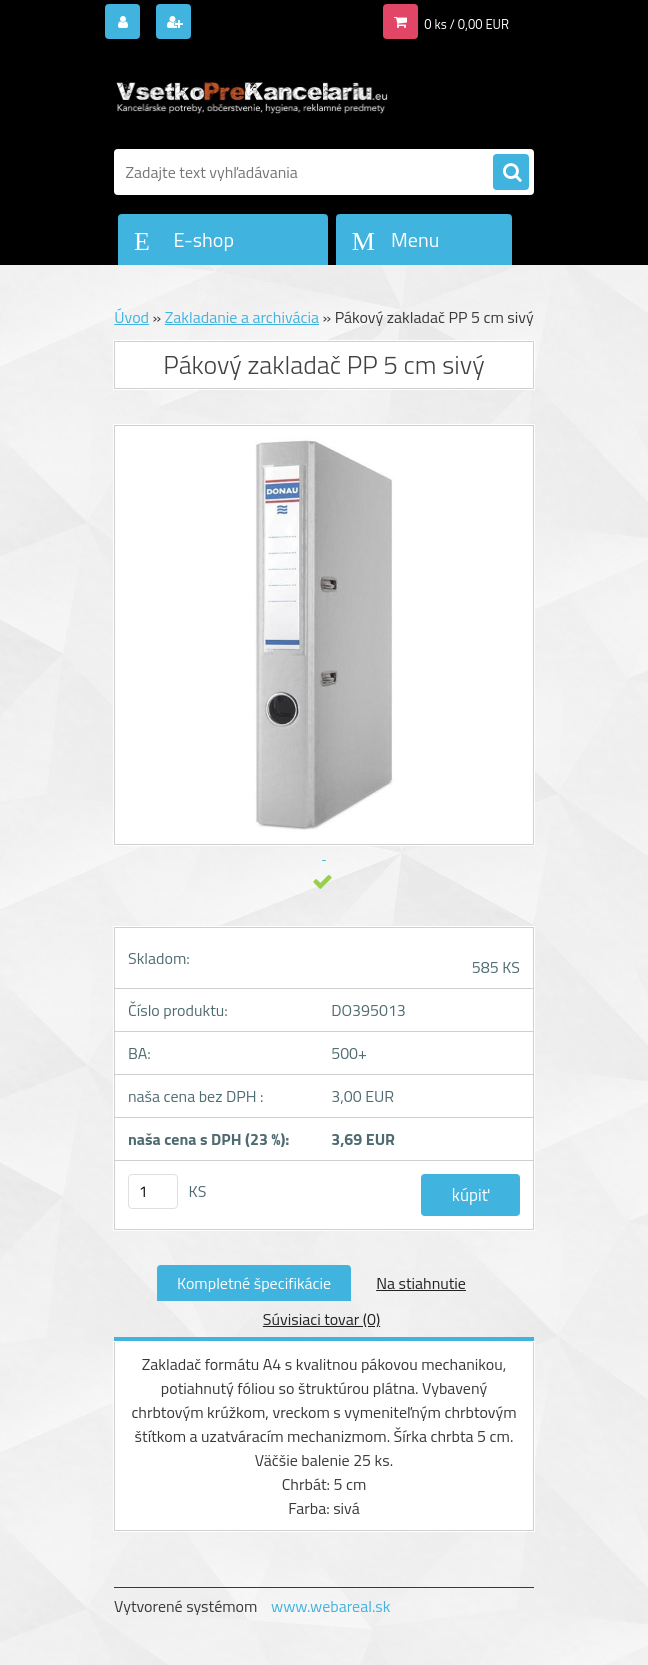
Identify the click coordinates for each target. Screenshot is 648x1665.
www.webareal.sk (331, 1606)
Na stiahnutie (421, 1283)
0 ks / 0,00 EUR (466, 24)
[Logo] (251, 97)
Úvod (131, 317)
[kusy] (153, 1191)
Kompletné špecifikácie (254, 1283)
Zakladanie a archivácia (242, 317)
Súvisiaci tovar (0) (321, 1319)
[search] (511, 173)
